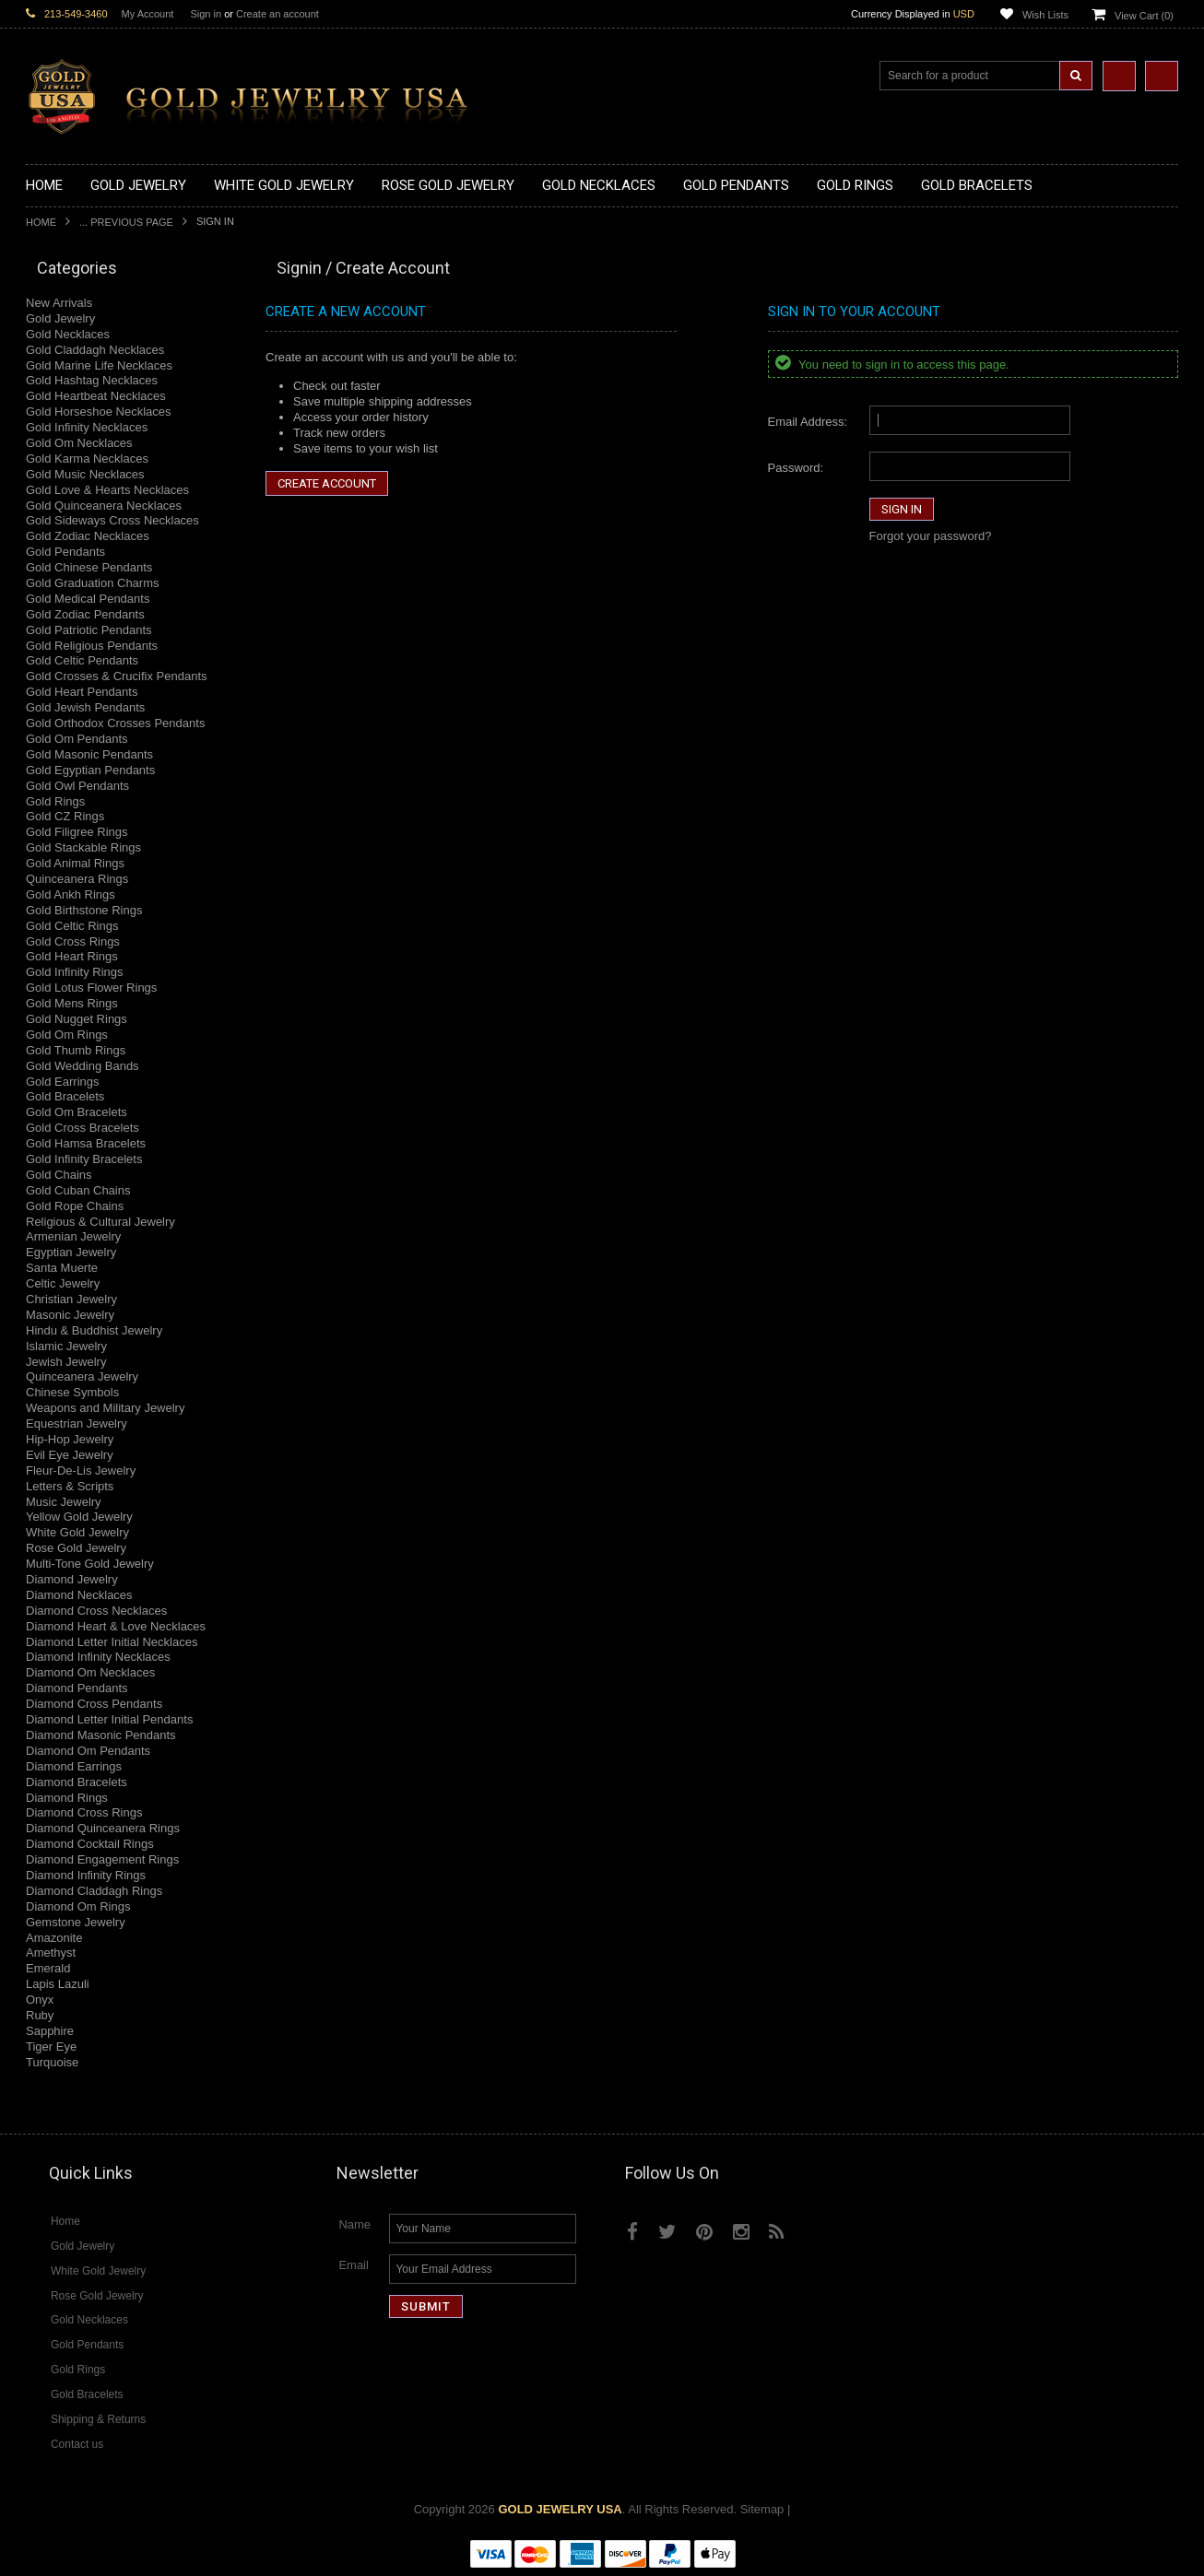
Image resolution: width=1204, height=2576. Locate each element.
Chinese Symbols (72, 1392)
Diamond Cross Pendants (94, 1704)
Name (354, 2224)
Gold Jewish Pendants (85, 707)
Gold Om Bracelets (76, 1112)
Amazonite (54, 1938)
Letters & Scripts (69, 1486)
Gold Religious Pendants (92, 646)
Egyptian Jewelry (71, 1252)
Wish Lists (1045, 14)
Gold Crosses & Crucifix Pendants (116, 676)
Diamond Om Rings (78, 1906)
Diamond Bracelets (76, 1782)
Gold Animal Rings (75, 863)
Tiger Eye (51, 2046)
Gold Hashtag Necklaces (92, 380)
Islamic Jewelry (66, 1346)
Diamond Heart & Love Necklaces (116, 1626)
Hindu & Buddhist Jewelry (94, 1330)
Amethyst (51, 1952)
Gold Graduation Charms (92, 583)
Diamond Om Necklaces (90, 1672)
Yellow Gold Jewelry (79, 1516)
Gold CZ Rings (65, 816)
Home (41, 222)
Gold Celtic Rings (72, 926)
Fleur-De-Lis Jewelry (81, 1470)
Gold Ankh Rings (70, 894)
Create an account (277, 13)
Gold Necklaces (68, 334)
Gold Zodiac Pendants (85, 614)
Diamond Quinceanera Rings (103, 1828)
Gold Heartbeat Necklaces (96, 396)
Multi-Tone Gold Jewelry (90, 1563)
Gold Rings (55, 801)
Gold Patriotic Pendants (89, 630)
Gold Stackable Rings (83, 847)
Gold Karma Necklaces (87, 458)
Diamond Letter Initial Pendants (109, 1719)
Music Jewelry (63, 1502)
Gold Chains (59, 1175)
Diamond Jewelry (72, 1579)
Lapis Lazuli (57, 1984)
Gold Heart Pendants (81, 692)
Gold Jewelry (60, 318)
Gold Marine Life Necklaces (99, 365)
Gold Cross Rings (73, 941)
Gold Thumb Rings (75, 1050)
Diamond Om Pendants (88, 1751)
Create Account (326, 483)
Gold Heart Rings (72, 956)
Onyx (39, 1999)
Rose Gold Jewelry (76, 1548)
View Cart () (1144, 15)
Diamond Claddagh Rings (94, 1891)
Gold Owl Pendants (77, 786)
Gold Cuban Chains (78, 1190)
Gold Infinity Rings (75, 972)
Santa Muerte (62, 1268)
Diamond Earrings (74, 1766)
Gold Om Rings (67, 1034)
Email (353, 2265)
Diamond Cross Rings (84, 1812)
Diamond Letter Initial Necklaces (111, 1642)
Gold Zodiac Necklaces (87, 536)
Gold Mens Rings (72, 1003)
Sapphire (50, 2031)
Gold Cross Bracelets (82, 1128)
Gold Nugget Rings (76, 1019)
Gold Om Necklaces (79, 443)
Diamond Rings (67, 1798)
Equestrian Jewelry (76, 1423)
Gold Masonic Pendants (89, 754)
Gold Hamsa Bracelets (86, 1143)
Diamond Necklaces (79, 1595)
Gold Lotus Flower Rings (91, 987)
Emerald (48, 1968)
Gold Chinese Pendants (89, 567)
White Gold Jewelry (77, 1532)
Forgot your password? (930, 536)
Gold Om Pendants (77, 739)
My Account (148, 13)
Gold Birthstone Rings (84, 910)
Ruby (39, 2015)
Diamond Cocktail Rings (90, 1844)
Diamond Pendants (77, 1688)
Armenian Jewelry (73, 1236)
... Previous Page (126, 222)
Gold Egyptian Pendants (90, 770)
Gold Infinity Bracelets (84, 1159)
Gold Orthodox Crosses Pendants (115, 723)
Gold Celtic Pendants (82, 660)
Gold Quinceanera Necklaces (104, 505)
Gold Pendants (65, 552)
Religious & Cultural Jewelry (100, 1222)
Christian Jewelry (71, 1299)
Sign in (205, 13)
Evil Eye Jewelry (69, 1455)
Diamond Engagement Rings (102, 1859)
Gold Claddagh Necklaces (95, 350)
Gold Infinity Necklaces (87, 427)
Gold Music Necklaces (85, 474)
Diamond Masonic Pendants (101, 1735)
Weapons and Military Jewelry (105, 1408)
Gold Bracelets (65, 1096)
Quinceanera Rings (77, 879)
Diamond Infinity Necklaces (98, 1657)
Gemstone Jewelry (75, 1922)
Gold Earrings (62, 1081)
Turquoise (52, 2062)
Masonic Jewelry (70, 1315)
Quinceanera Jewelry (82, 1376)
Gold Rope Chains (75, 1206)
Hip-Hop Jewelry (69, 1439)
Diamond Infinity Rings (86, 1875)
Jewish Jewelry (66, 1362)
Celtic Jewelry (63, 1283)
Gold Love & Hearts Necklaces (107, 490)
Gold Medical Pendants (87, 599)
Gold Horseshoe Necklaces (98, 411)
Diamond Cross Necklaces (96, 1610)
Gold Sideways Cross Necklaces (112, 520)
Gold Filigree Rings (77, 832)
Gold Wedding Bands (82, 1066)
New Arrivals (59, 303)
